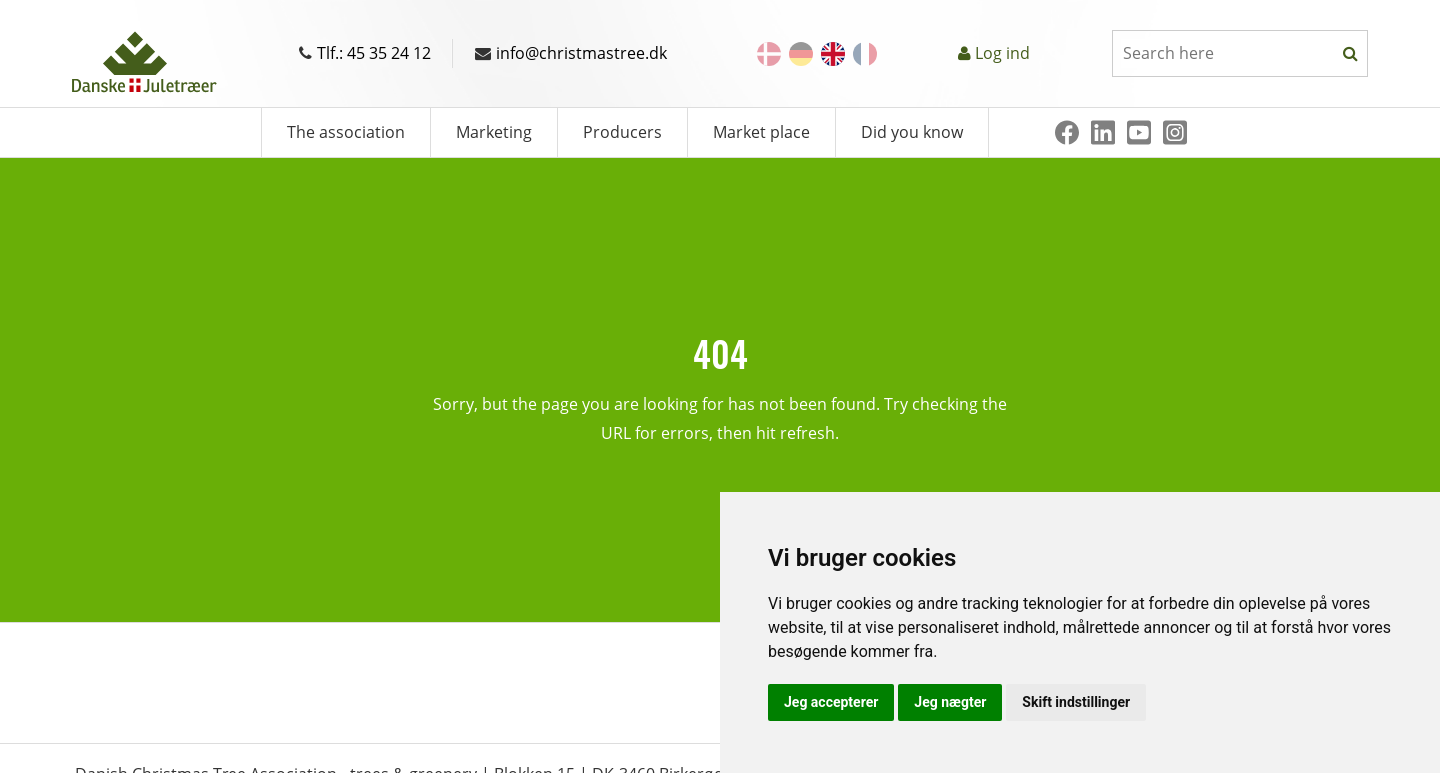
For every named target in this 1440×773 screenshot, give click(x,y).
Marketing (494, 132)
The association (346, 132)
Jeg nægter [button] (950, 702)
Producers (622, 132)
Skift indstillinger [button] (1076, 702)
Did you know (912, 132)
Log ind (1002, 53)
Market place (761, 132)
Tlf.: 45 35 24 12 (365, 53)
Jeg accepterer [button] (831, 702)
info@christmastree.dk (571, 53)
